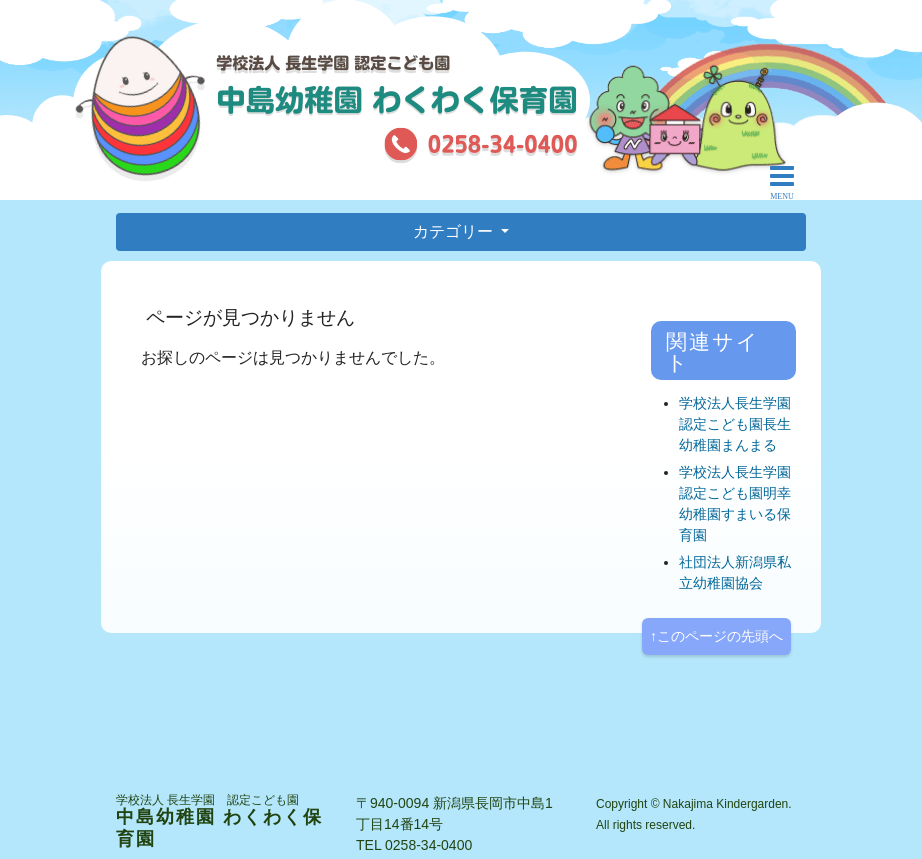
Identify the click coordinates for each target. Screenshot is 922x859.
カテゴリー (455, 231)
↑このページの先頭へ (716, 636)
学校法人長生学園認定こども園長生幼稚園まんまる (735, 424)
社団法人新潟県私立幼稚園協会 (735, 572)
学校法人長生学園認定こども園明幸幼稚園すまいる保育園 (735, 503)
